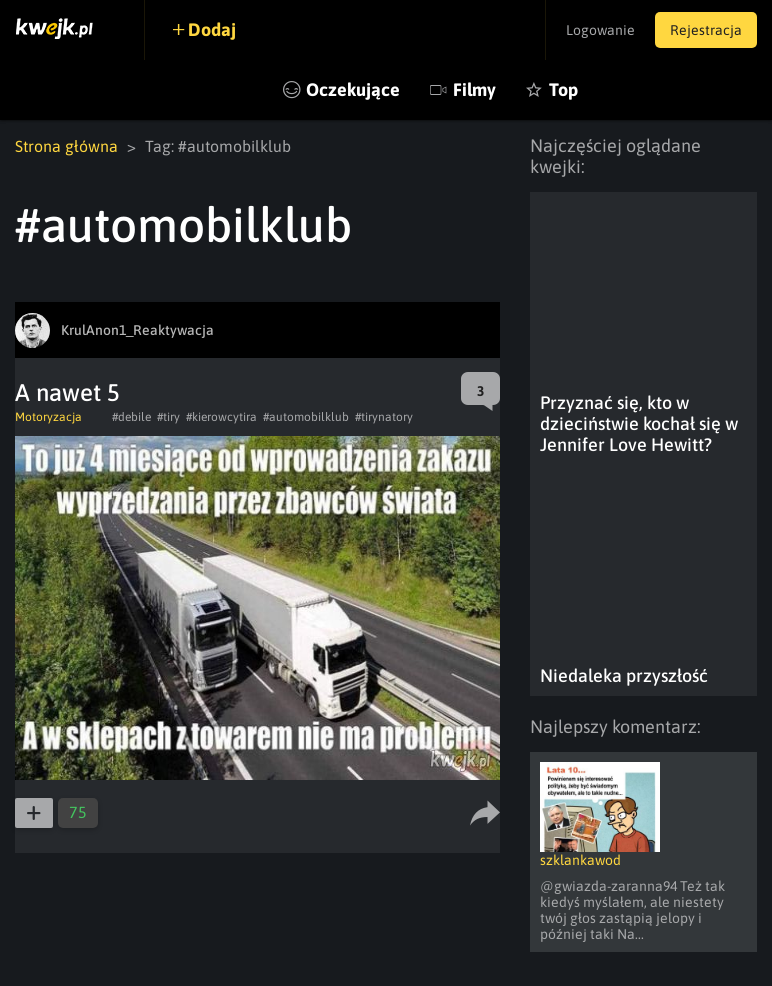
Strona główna (66, 146)
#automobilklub (306, 417)
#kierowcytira (221, 417)
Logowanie (600, 30)
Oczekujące (353, 89)
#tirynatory (384, 417)
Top (563, 89)
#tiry (168, 417)
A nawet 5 (67, 392)
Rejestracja (706, 30)
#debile (131, 417)
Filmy (474, 89)
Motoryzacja (48, 417)
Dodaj (212, 29)
